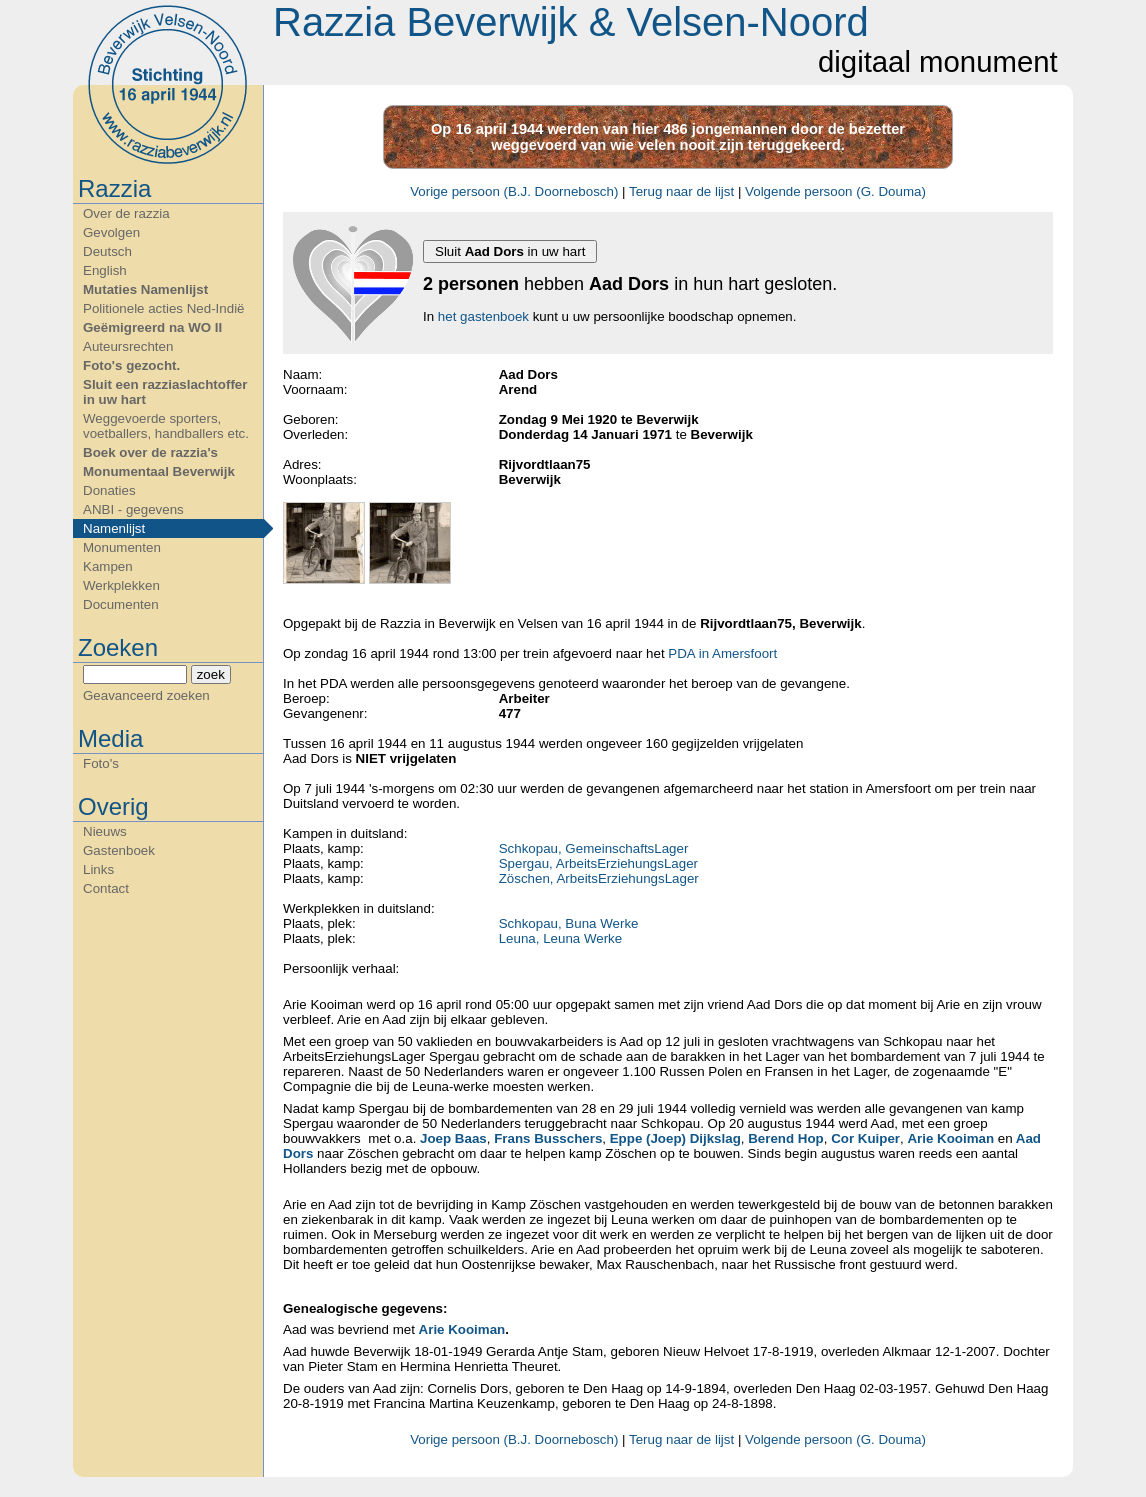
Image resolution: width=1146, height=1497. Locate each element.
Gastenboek (119, 850)
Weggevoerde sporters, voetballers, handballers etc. (166, 426)
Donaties (109, 490)
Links (98, 869)
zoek (211, 674)
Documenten (121, 604)
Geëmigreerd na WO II (152, 327)
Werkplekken (121, 585)
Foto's (101, 763)
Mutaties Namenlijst (145, 289)
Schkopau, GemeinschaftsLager (594, 848)
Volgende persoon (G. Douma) (835, 191)
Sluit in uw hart (510, 251)
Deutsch (107, 251)
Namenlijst (114, 528)
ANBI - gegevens (133, 509)
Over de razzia (126, 213)
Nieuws (105, 831)
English (105, 270)
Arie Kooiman (462, 1329)
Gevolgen (111, 232)
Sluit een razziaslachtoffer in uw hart (165, 392)
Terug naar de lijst (681, 191)
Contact (106, 888)
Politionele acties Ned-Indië (164, 308)
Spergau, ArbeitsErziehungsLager (598, 863)
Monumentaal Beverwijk (159, 471)
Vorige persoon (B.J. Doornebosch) (514, 191)
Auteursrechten (128, 346)
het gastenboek (483, 316)
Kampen (108, 566)
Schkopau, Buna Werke (569, 923)
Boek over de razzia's (150, 452)
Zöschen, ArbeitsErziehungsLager (599, 878)
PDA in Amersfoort (722, 653)
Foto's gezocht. (131, 365)
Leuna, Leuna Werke (561, 938)
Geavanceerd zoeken (146, 695)
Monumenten (122, 547)
